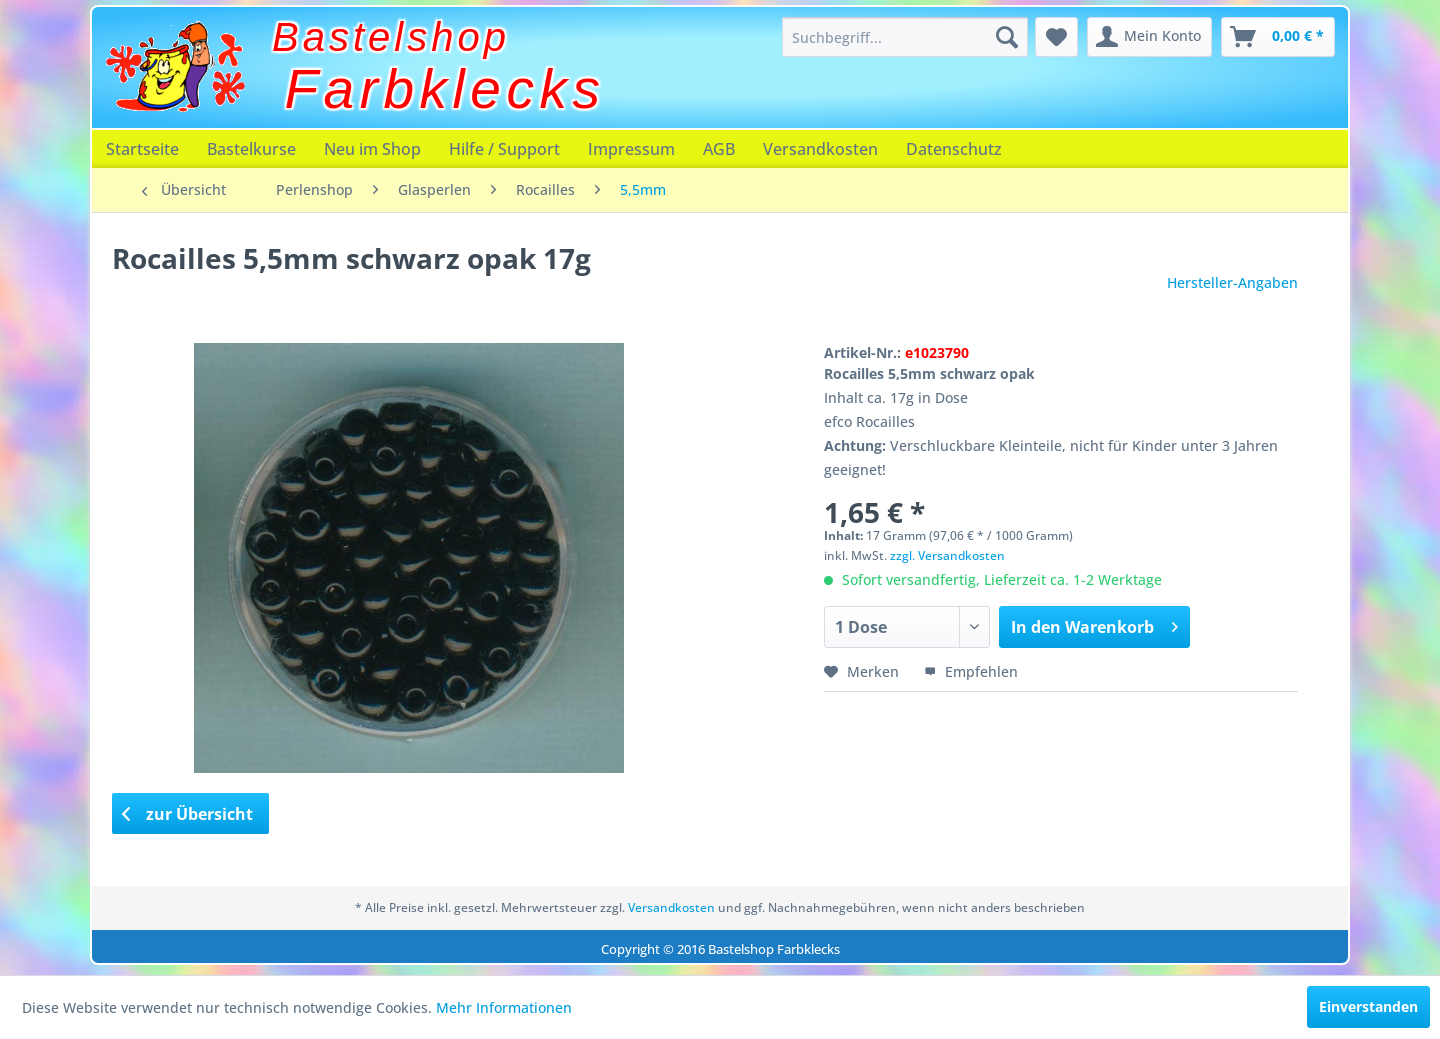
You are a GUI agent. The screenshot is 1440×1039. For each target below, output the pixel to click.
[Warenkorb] (1278, 37)
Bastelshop (391, 37)
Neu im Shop (372, 149)
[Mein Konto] (1149, 37)
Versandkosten (820, 149)
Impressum (631, 149)
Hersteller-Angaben (1232, 282)
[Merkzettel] (1056, 37)
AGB (719, 149)
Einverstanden (1368, 1006)
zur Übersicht (188, 814)
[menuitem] (905, 37)
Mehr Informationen (504, 1007)
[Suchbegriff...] (905, 37)
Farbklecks (445, 89)
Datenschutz (954, 149)
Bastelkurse (251, 149)
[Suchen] (1007, 37)
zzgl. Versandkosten (947, 555)
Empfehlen (971, 671)
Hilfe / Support (504, 149)
